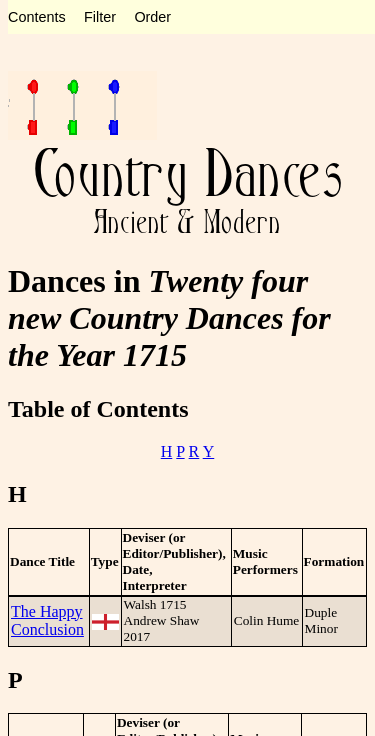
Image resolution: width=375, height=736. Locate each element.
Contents (37, 17)
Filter (100, 17)
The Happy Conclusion (47, 620)
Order (152, 17)
